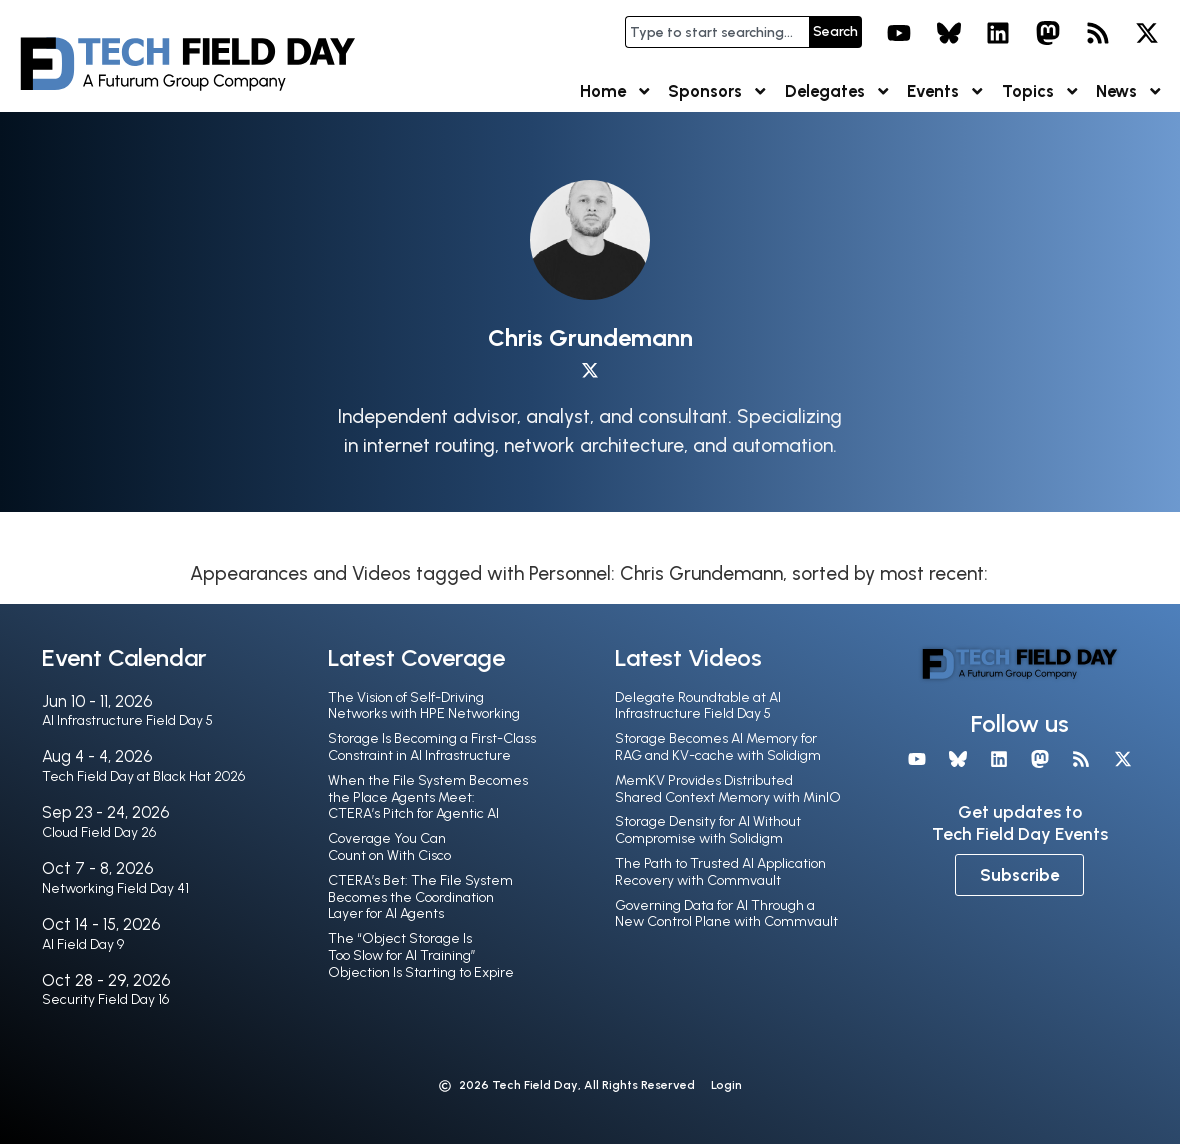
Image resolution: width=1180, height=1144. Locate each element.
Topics (1041, 91)
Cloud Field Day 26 (99, 832)
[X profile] (590, 370)
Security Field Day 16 (105, 999)
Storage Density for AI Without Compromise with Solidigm (708, 830)
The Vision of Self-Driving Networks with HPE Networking (424, 706)
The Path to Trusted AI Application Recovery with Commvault (720, 872)
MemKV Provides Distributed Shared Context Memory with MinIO (728, 789)
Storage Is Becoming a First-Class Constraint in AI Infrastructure (432, 747)
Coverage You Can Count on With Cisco (389, 847)
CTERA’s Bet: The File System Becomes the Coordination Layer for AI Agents (420, 897)
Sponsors (718, 91)
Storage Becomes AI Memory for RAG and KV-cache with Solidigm (718, 747)
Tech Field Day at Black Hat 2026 (143, 776)
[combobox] (717, 32)
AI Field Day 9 (83, 944)
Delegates (838, 91)
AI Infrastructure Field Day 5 (127, 720)
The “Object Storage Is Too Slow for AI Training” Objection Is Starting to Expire (421, 955)
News (1130, 91)
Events (946, 91)
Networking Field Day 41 (115, 888)
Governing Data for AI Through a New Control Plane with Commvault (726, 914)
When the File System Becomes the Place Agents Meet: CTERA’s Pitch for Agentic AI (428, 797)
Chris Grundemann (590, 337)
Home (616, 91)
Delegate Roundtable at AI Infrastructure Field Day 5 (698, 706)
